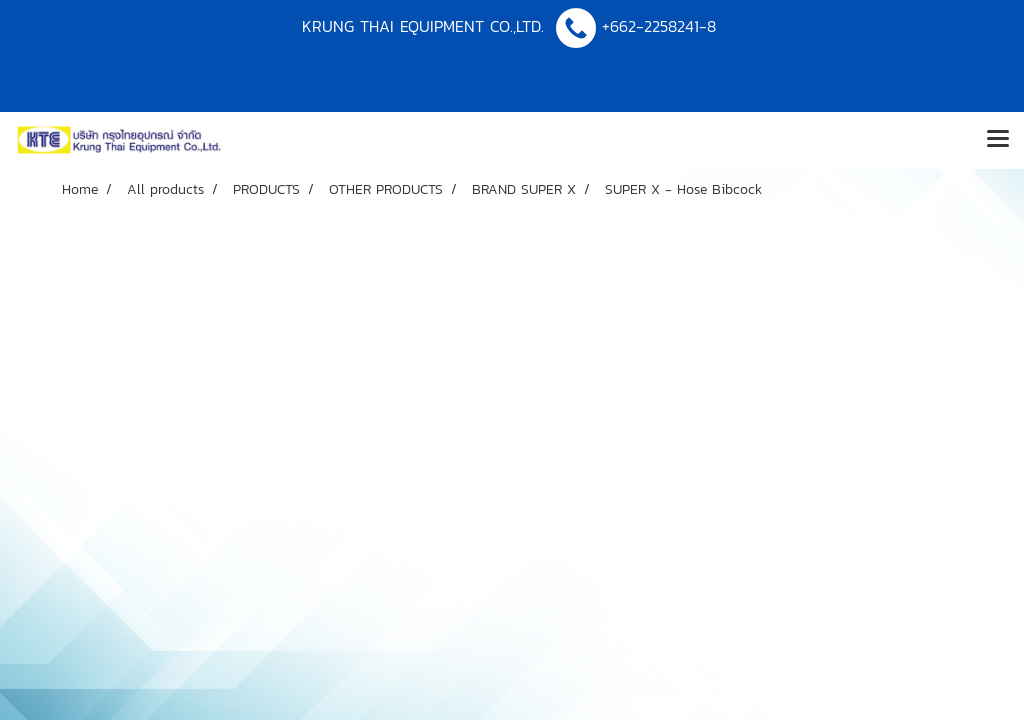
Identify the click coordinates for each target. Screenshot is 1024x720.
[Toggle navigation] (998, 140)
